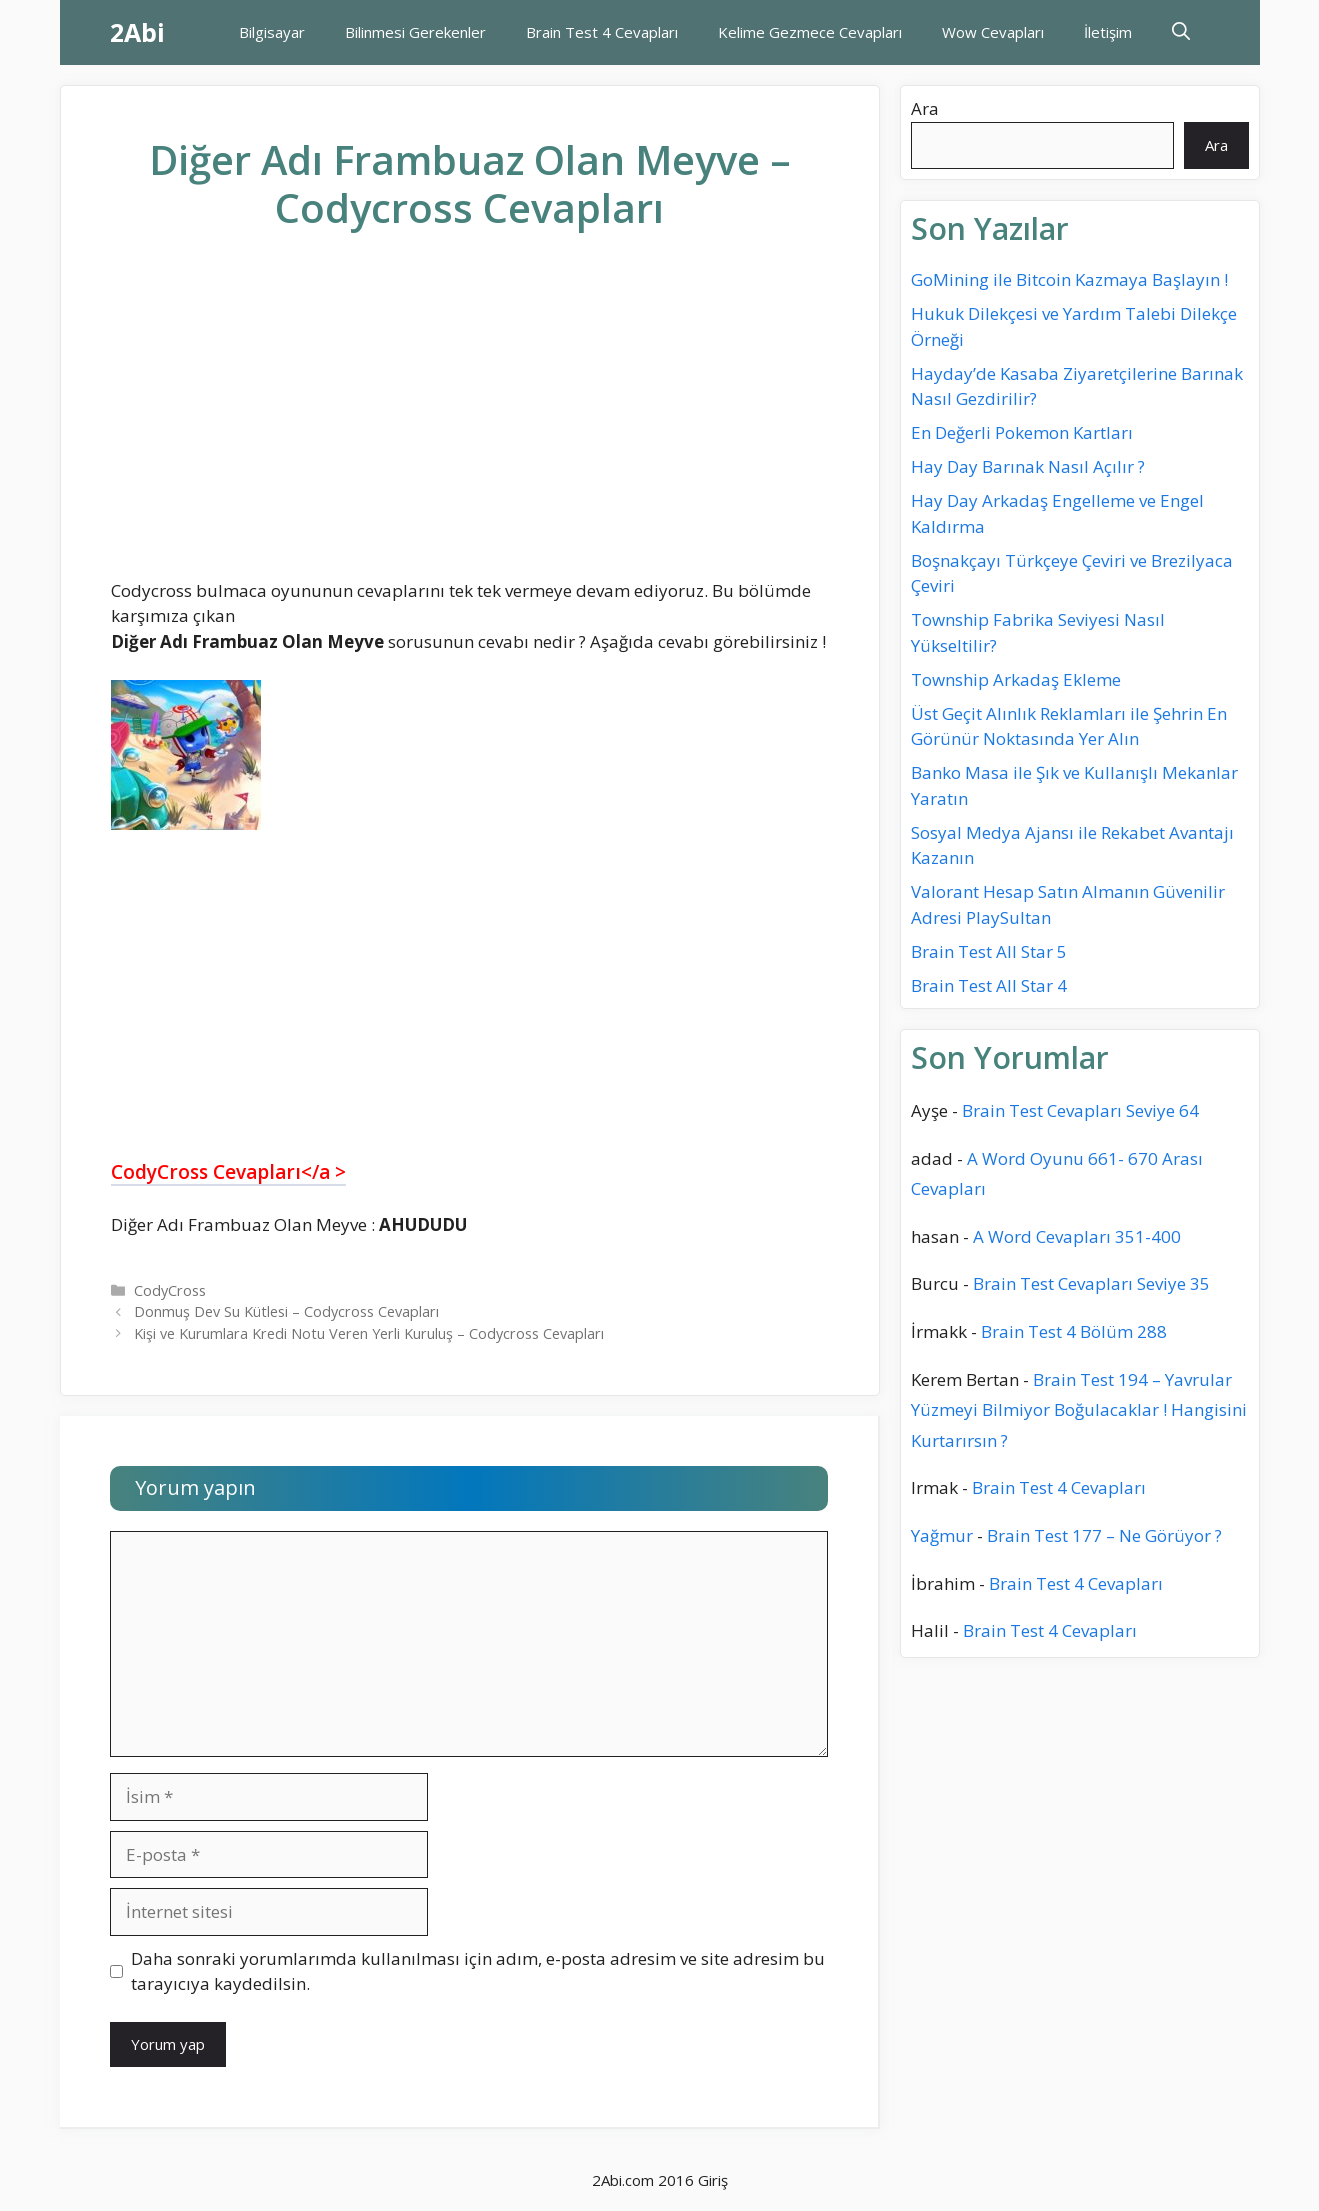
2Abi (137, 32)
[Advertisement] (470, 421)
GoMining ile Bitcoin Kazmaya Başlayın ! (1069, 279)
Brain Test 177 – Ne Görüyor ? (1104, 1535)
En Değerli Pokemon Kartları (1022, 432)
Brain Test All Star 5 (989, 951)
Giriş (713, 2180)
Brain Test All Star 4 (989, 985)
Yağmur (942, 1535)
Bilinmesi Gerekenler (415, 32)
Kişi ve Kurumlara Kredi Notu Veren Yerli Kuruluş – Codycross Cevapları (369, 1333)
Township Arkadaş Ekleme (1016, 679)
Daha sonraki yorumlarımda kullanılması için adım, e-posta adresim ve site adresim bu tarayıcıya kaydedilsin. (478, 1971)
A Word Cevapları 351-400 (1077, 1236)
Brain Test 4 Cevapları (602, 32)
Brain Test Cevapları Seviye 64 (1080, 1110)
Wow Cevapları (993, 32)
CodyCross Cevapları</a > (228, 1172)
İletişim (1108, 32)
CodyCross (170, 1290)
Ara (925, 108)
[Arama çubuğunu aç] (1181, 32)
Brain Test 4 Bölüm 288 (1074, 1331)
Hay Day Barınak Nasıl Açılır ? (1028, 466)
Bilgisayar (272, 32)
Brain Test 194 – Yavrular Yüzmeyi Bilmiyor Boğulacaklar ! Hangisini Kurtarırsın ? (1079, 1410)
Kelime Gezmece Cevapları (810, 32)
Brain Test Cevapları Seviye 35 (1091, 1283)
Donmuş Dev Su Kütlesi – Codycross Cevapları (286, 1311)
